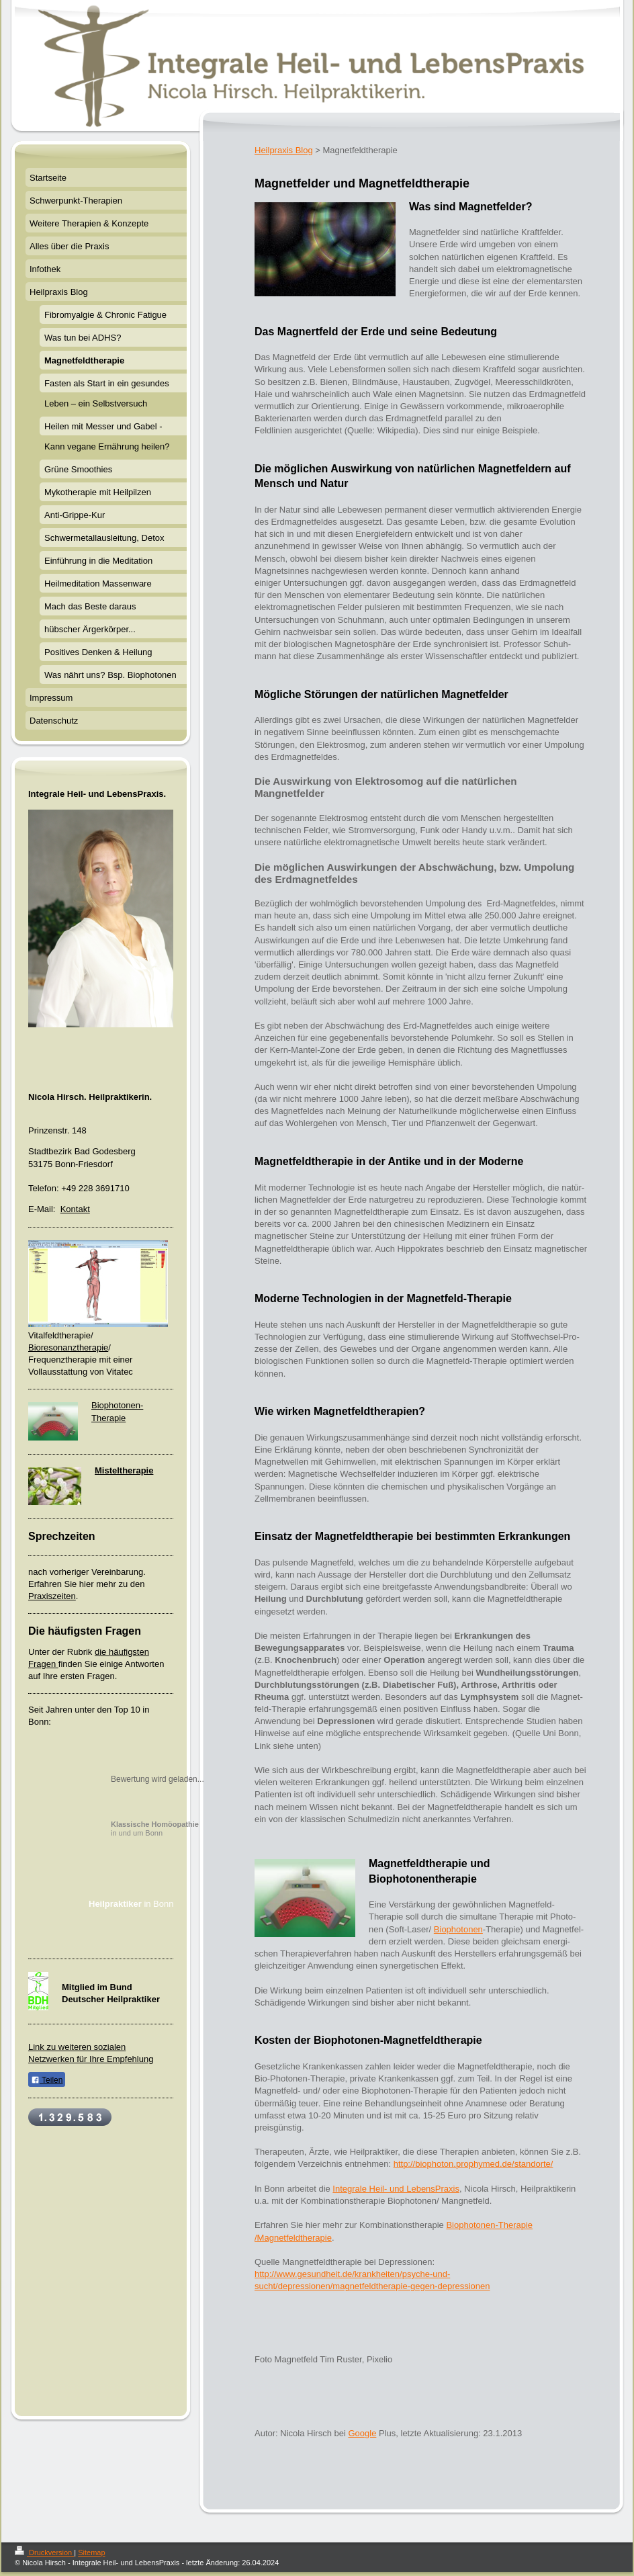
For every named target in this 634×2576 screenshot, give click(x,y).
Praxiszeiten (52, 1596)
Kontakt (75, 1209)
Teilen (46, 2080)
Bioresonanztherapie (68, 1347)
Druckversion (44, 2552)
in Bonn (131, 1904)
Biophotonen (458, 1929)
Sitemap (91, 2552)
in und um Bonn (155, 1828)
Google (362, 2433)
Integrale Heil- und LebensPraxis (395, 2189)
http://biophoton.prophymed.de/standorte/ (473, 2164)
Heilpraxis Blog (284, 150)
